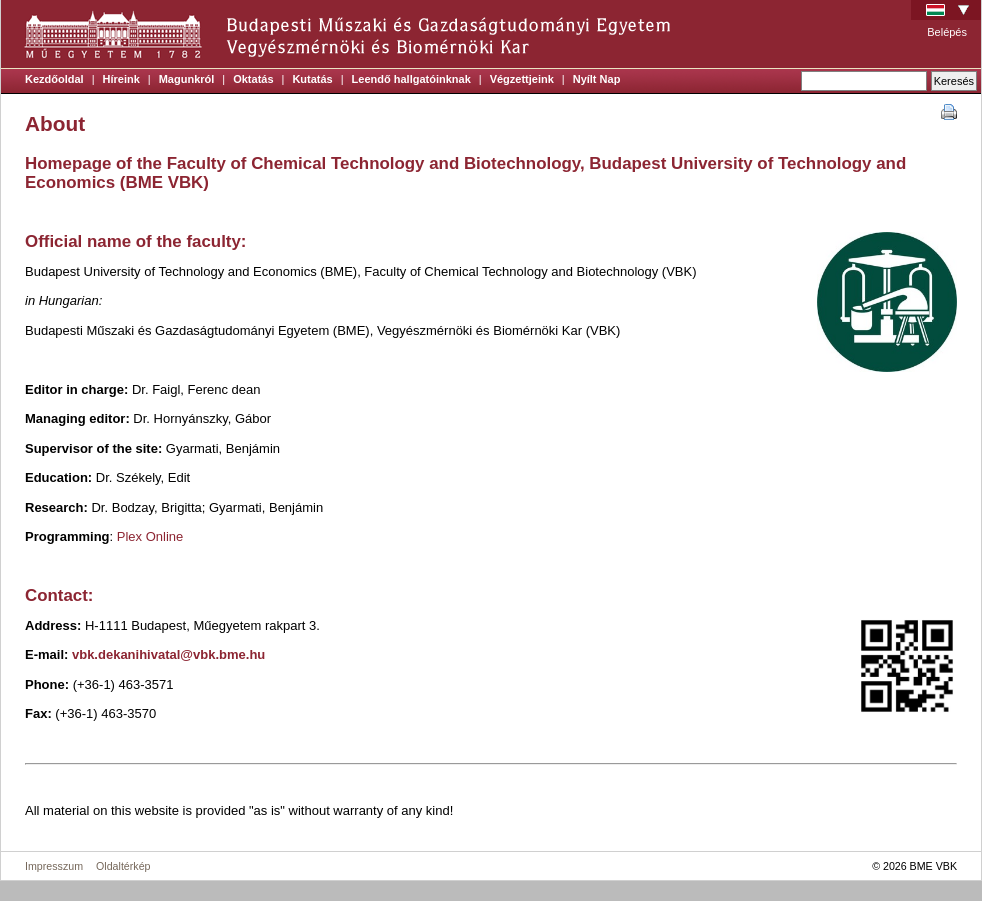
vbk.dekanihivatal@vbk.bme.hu (168, 654)
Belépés (947, 32)
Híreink (121, 79)
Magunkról (187, 79)
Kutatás (312, 79)
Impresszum (54, 866)
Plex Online (150, 536)
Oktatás (253, 79)
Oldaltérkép (123, 866)
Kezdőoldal (54, 79)
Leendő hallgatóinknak (411, 79)
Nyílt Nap (597, 79)
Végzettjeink (522, 79)
